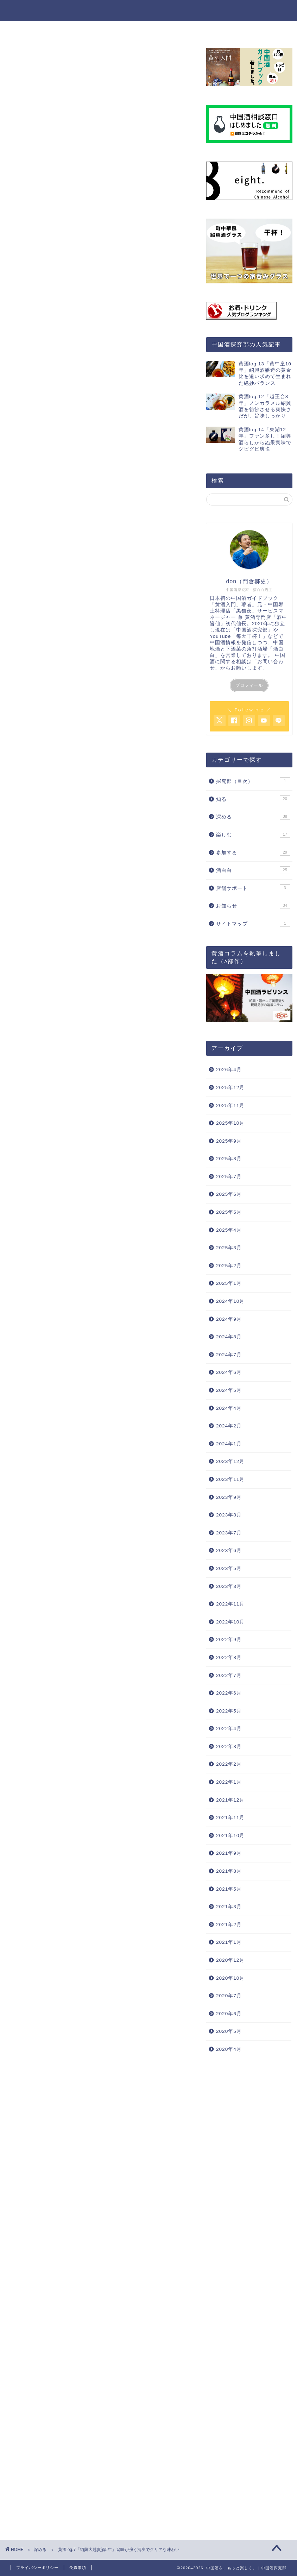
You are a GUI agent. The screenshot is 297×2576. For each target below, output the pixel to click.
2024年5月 (229, 1390)
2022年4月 (229, 1728)
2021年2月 (229, 1924)
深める (114, 29)
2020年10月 (230, 1978)
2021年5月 (229, 1889)
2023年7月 (229, 1532)
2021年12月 (230, 1800)
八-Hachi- (148, 660)
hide (122, 847)
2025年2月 (229, 1265)
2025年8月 (229, 1158)
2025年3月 (229, 1247)
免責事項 (77, 2567)
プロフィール (249, 685)
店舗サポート (253, 887)
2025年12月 (230, 1087)
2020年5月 (229, 2031)
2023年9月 (229, 1497)
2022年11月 (230, 1604)
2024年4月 (229, 1408)
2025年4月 (229, 1230)
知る (82, 29)
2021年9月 (229, 1853)
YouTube (47, 670)
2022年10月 (230, 1622)
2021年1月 (229, 1942)
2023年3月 (229, 1586)
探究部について (234, 29)
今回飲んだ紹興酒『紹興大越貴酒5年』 (97, 883)
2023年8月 (229, 1515)
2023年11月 (230, 1479)
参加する (186, 29)
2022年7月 (229, 1675)
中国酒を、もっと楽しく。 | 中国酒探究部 (148, 10)
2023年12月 (230, 1461)
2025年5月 (229, 1212)
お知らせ (253, 905)
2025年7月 (229, 1176)
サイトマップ (253, 923)
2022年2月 (229, 1764)
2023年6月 (229, 1550)
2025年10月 (230, 1123)
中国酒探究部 (252, 630)
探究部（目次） (253, 780)
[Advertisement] (100, 761)
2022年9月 (229, 1639)
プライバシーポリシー (37, 2567)
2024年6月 (229, 1372)
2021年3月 (229, 1906)
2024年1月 (229, 1443)
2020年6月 (229, 2013)
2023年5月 (229, 1568)
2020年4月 (229, 2049)
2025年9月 (229, 1141)
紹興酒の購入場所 (70, 872)
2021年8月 (229, 1871)
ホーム (51, 29)
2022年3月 (229, 1746)
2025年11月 (230, 1105)
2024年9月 (229, 1319)
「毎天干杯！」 (249, 636)
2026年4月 (229, 1069)
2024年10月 (230, 1301)
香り (64, 904)
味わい (67, 913)
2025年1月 (229, 1283)
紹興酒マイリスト (92, 2154)
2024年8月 (229, 1336)
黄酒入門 (106, 621)
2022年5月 (229, 1711)
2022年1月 (229, 1782)
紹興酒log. (127, 2154)
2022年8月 (229, 1657)
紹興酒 (23, 2154)
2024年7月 (229, 1354)
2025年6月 (229, 1194)
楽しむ (148, 29)
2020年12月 (230, 1960)
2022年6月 (229, 1693)
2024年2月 (229, 1425)
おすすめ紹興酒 (53, 2154)
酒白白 (253, 869)
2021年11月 (230, 1817)
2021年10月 (230, 1835)
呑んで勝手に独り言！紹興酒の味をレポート (104, 894)
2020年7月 (229, 1995)
